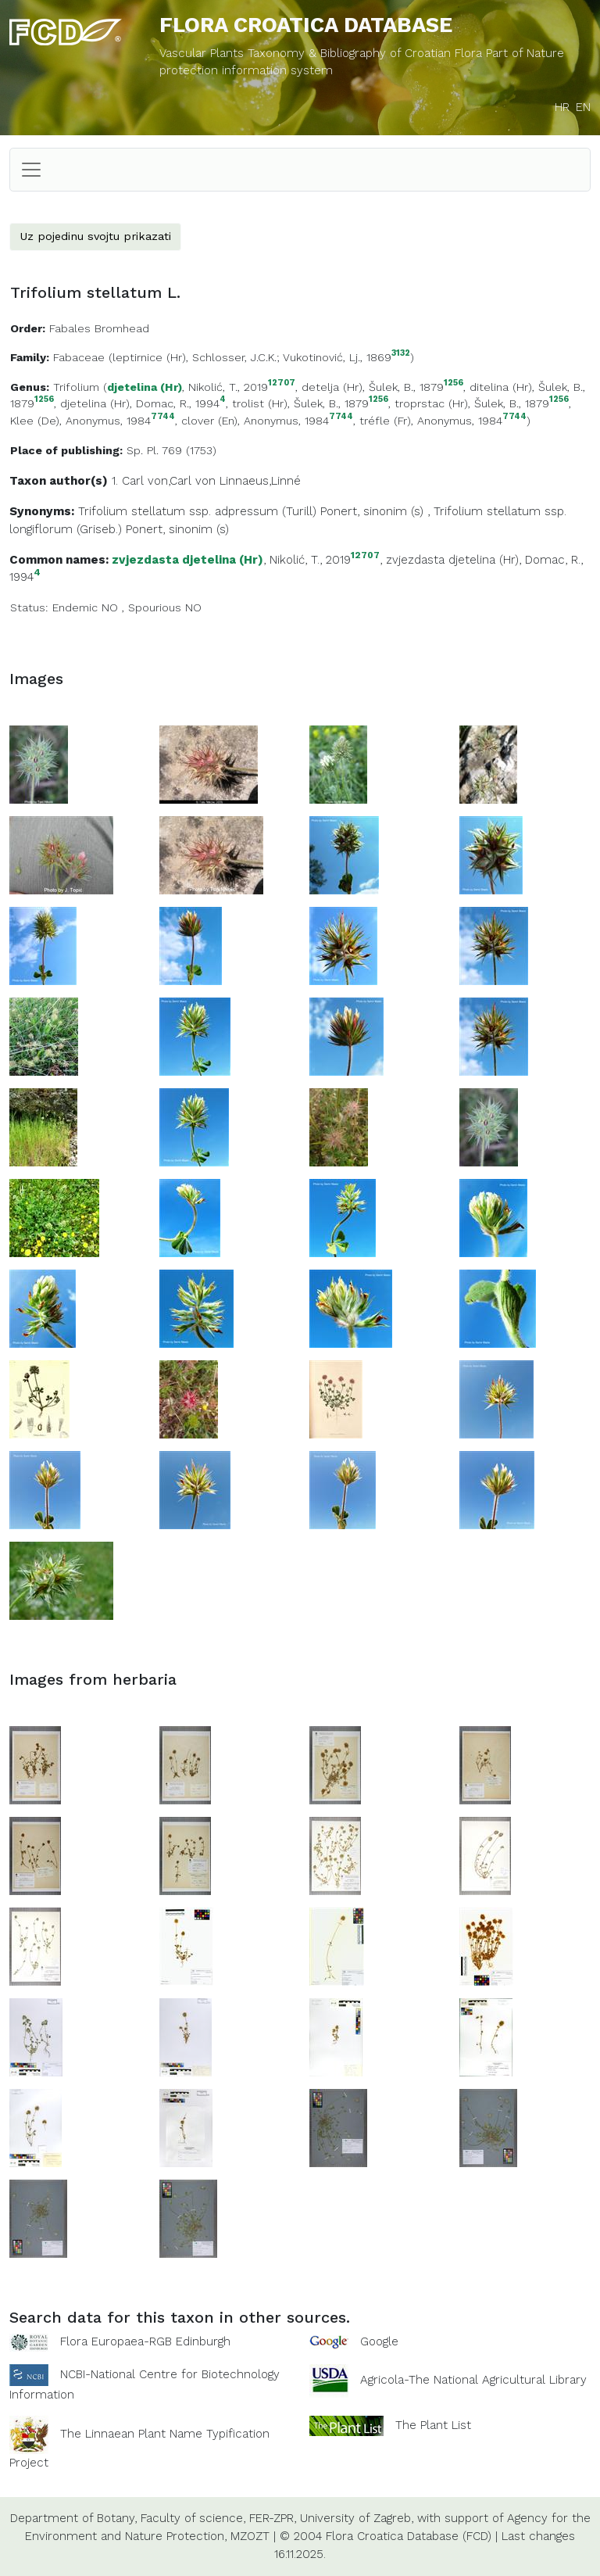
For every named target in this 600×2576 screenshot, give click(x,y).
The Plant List (433, 2425)
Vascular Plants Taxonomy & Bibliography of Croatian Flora (322, 53)
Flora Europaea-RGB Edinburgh (145, 2341)
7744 (163, 417)
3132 (400, 353)
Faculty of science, (193, 2518)
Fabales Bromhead (99, 328)
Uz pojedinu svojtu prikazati (95, 236)
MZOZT (250, 2536)
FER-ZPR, (272, 2518)
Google (379, 2341)
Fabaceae (79, 357)
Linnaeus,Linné (260, 481)
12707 (281, 383)
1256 (453, 383)
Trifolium (76, 387)
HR (562, 107)
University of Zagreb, (356, 2518)
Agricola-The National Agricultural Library (473, 2380)
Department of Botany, (73, 2518)
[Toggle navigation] (31, 170)
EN (583, 107)
